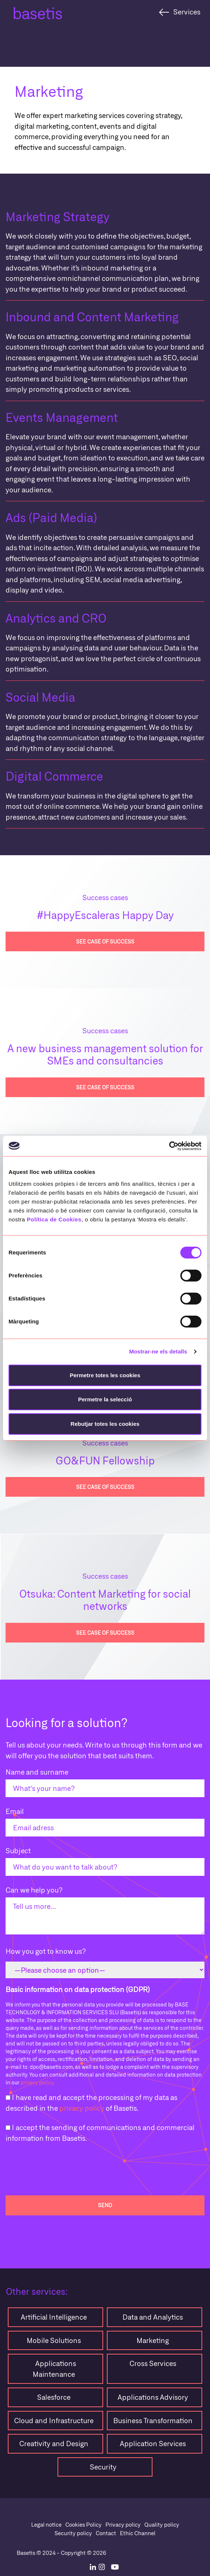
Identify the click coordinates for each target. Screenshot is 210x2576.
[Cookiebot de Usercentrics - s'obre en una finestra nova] (169, 1146)
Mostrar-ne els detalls (158, 1351)
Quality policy (161, 2524)
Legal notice (46, 2524)
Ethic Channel (137, 2533)
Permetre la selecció (105, 1399)
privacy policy (36, 2082)
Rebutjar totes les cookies (105, 1424)
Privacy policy (123, 2524)
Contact (106, 2533)
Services (186, 11)
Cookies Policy (83, 2524)
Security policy (73, 2533)
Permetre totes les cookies (105, 1375)
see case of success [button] (105, 941)
